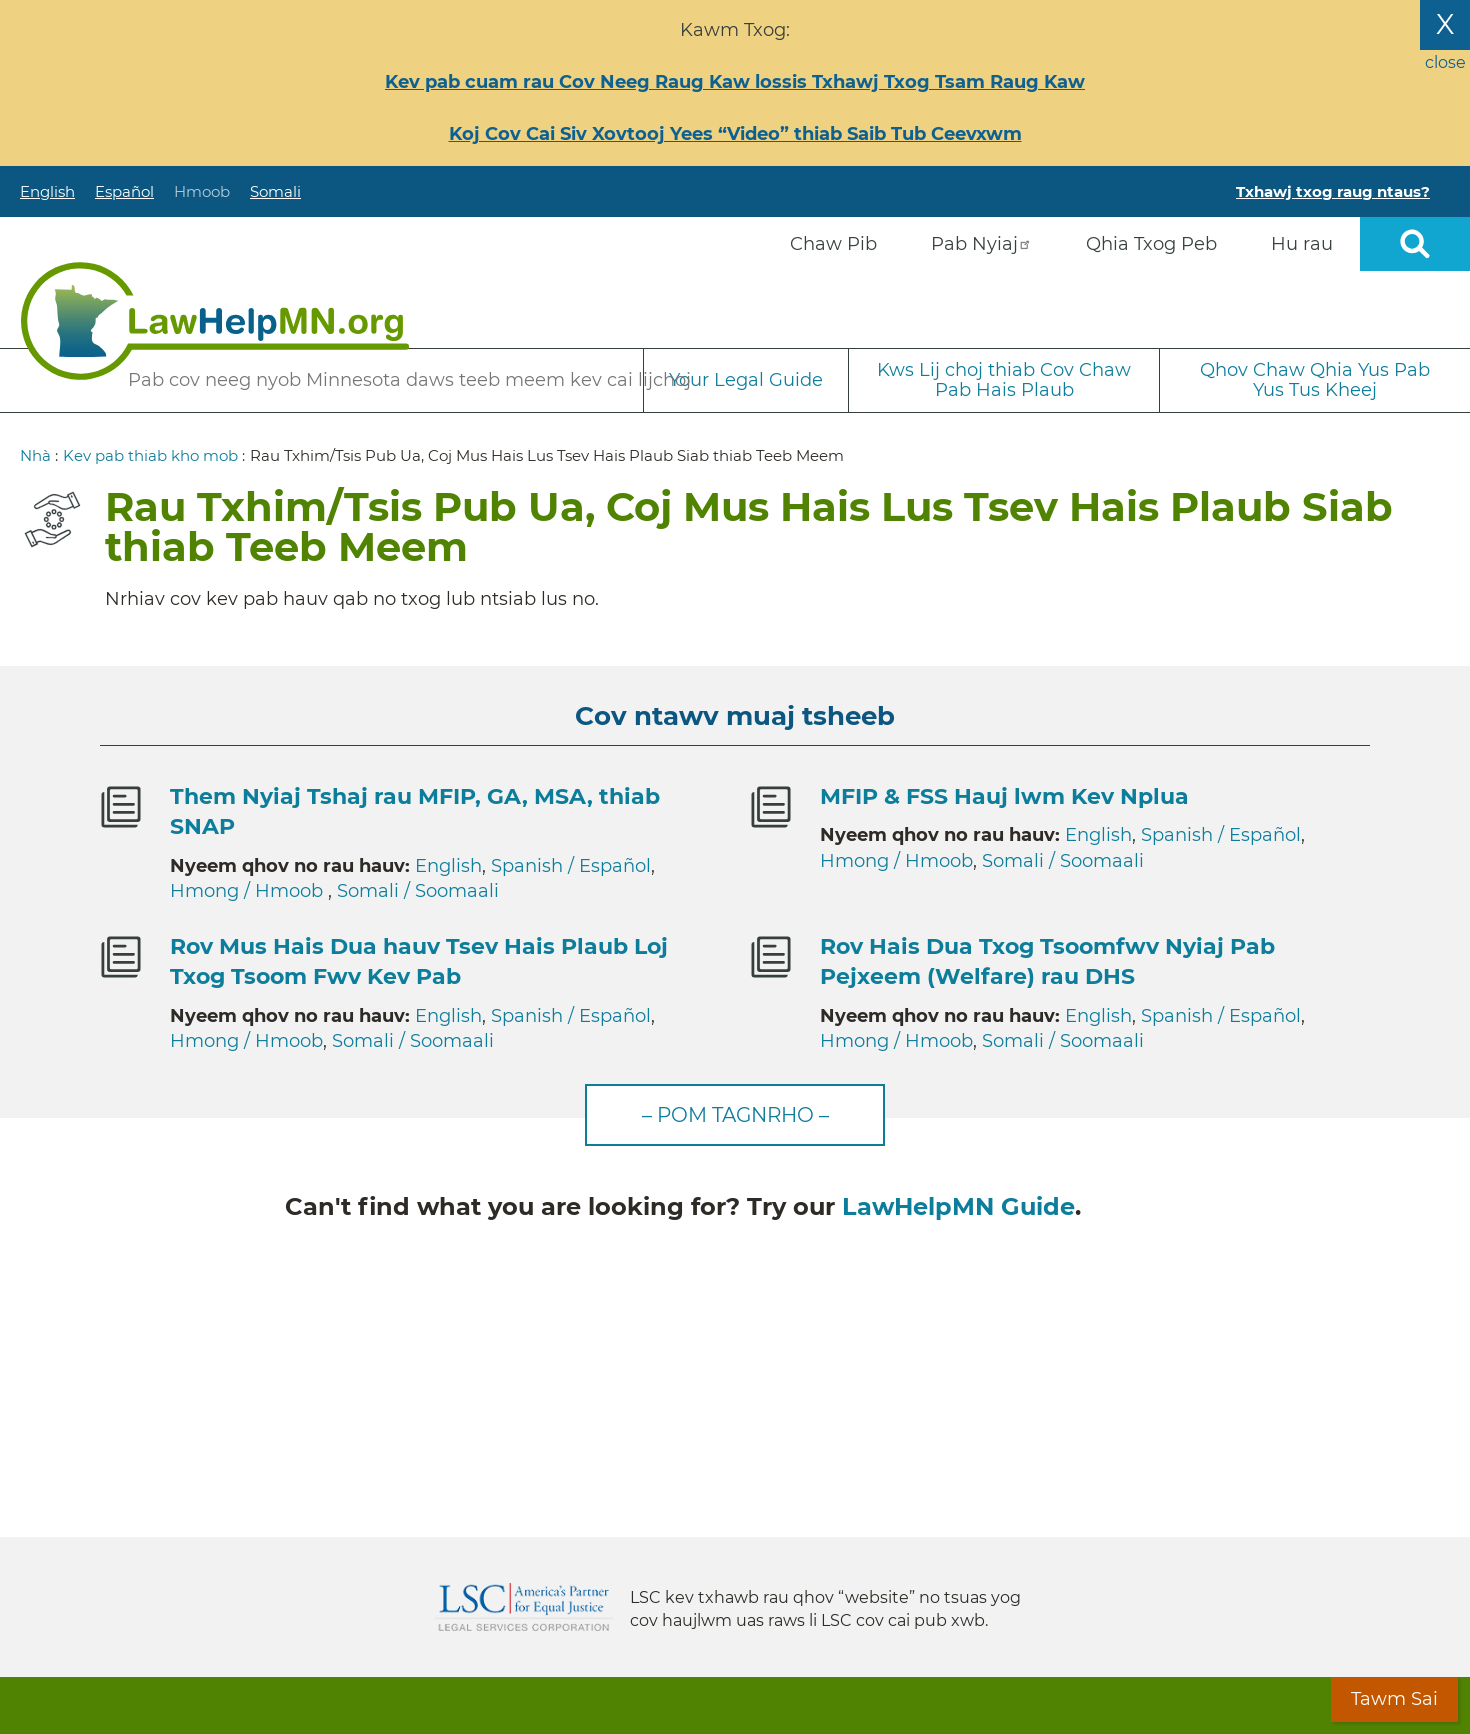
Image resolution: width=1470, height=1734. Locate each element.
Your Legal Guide (746, 380)
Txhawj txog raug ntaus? (1333, 191)
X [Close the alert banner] (1445, 24)
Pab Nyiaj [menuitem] (981, 244)
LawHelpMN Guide (958, 1206)
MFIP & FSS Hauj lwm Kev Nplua (1004, 796)
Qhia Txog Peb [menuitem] (1151, 244)
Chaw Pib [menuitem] (833, 244)
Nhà (35, 455)
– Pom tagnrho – (735, 1115)
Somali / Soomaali (418, 891)
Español (124, 191)
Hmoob (202, 191)
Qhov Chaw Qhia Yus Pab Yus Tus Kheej (1315, 380)
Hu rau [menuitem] (1302, 244)
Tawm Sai (1394, 1699)
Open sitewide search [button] (1415, 244)
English (47, 191)
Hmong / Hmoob (249, 891)
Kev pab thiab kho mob (150, 455)
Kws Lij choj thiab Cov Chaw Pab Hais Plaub (1004, 380)
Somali (275, 191)
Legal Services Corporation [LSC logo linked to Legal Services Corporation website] (524, 1607)
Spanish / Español (571, 866)
